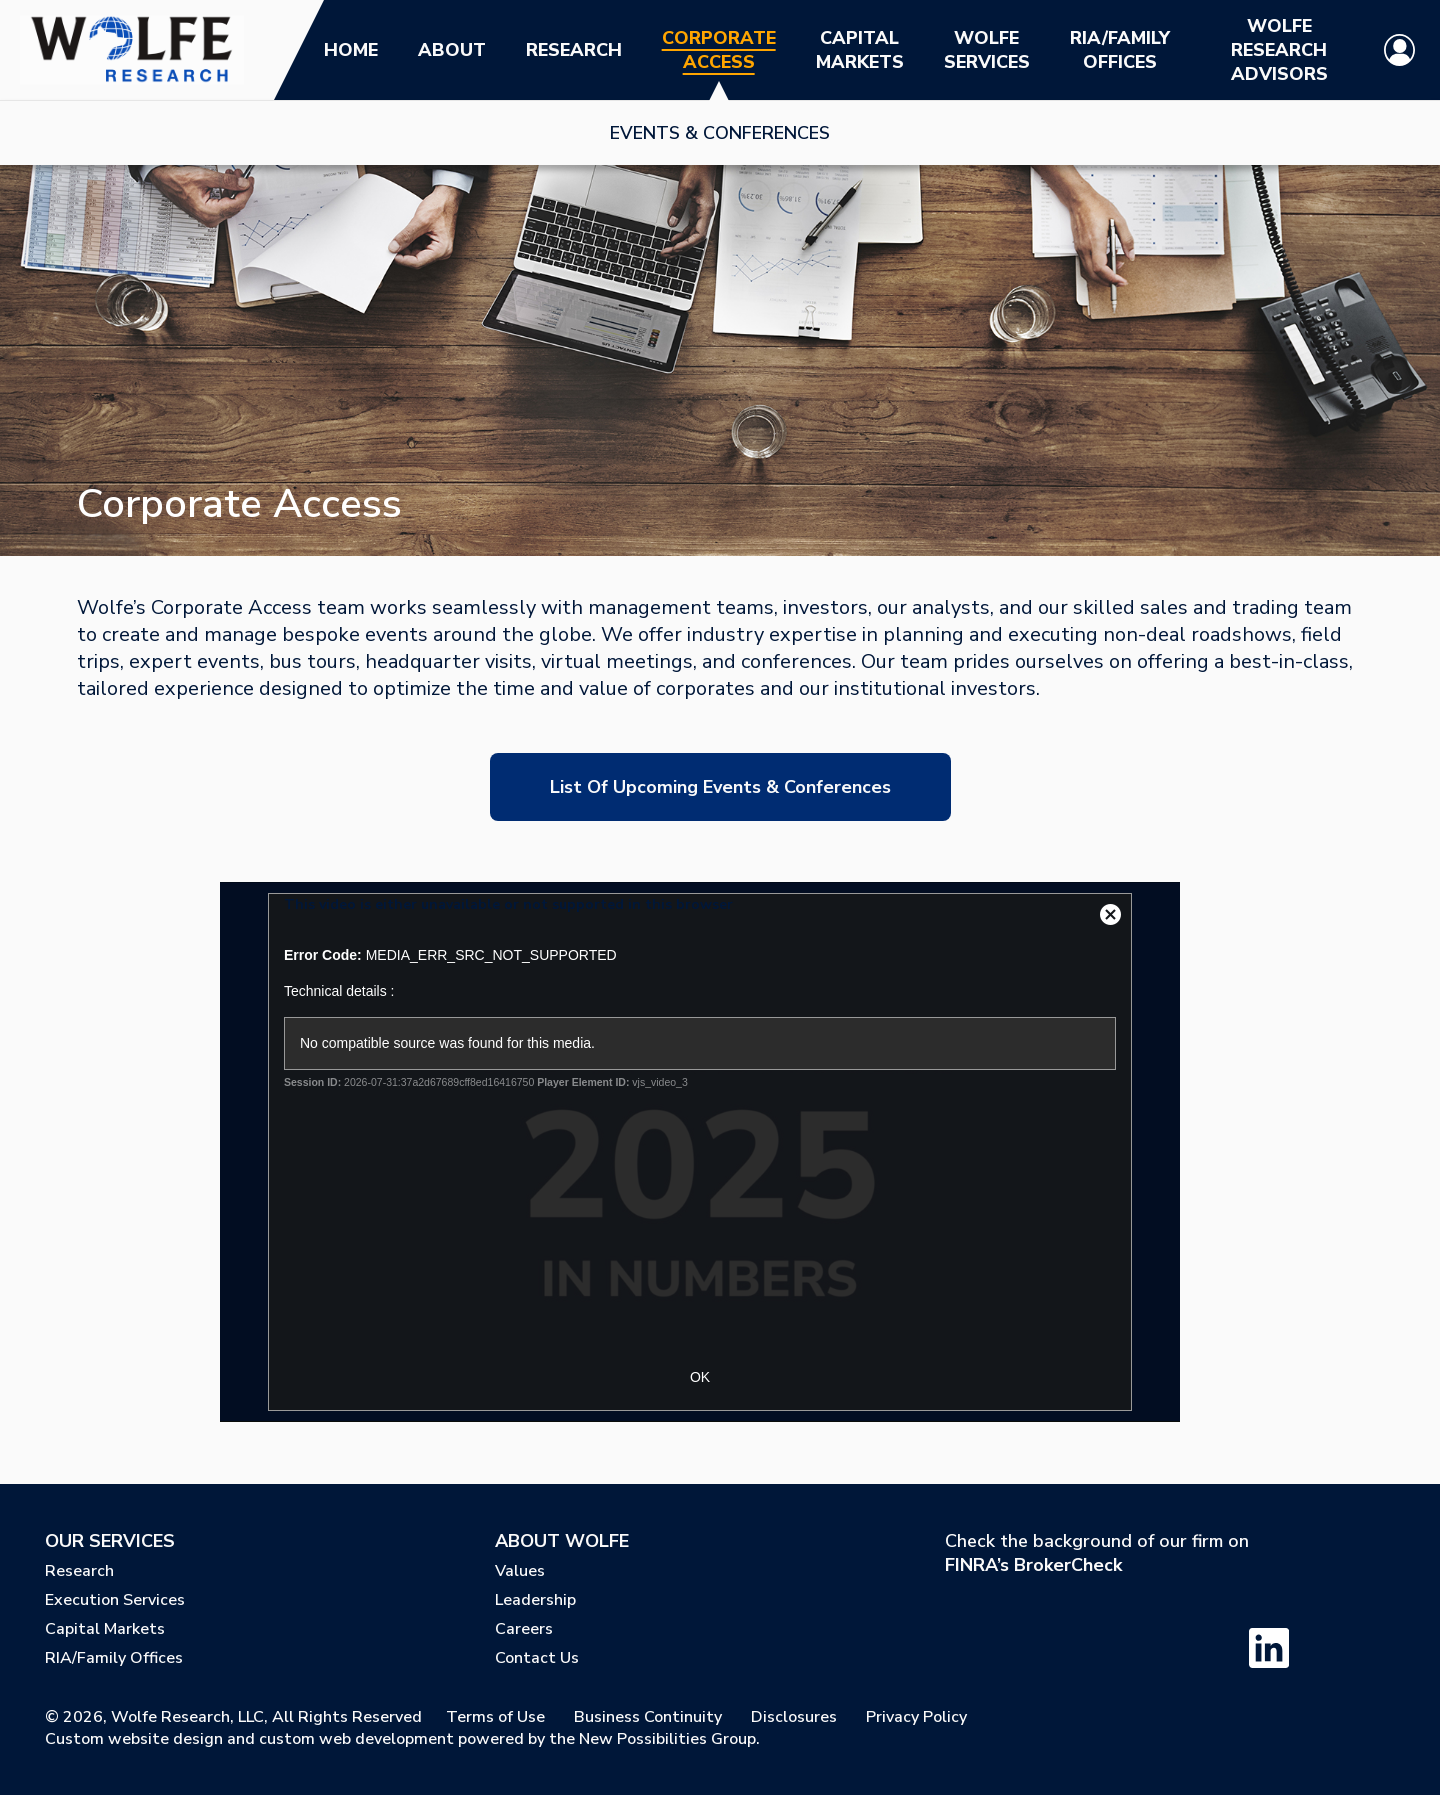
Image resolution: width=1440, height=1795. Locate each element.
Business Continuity (648, 1717)
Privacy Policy (916, 1717)
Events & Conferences (720, 133)
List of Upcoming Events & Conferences (720, 787)
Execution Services (115, 1600)
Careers (524, 1629)
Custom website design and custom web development (249, 1739)
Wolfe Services (987, 50)
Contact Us (537, 1658)
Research (574, 50)
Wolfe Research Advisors (1279, 50)
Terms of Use (495, 1717)
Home (351, 50)
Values (520, 1571)
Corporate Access (719, 50)
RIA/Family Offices (1120, 50)
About (452, 50)
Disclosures (794, 1717)
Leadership (535, 1600)
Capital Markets (860, 50)
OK (700, 1377)
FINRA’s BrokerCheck (1033, 1565)
